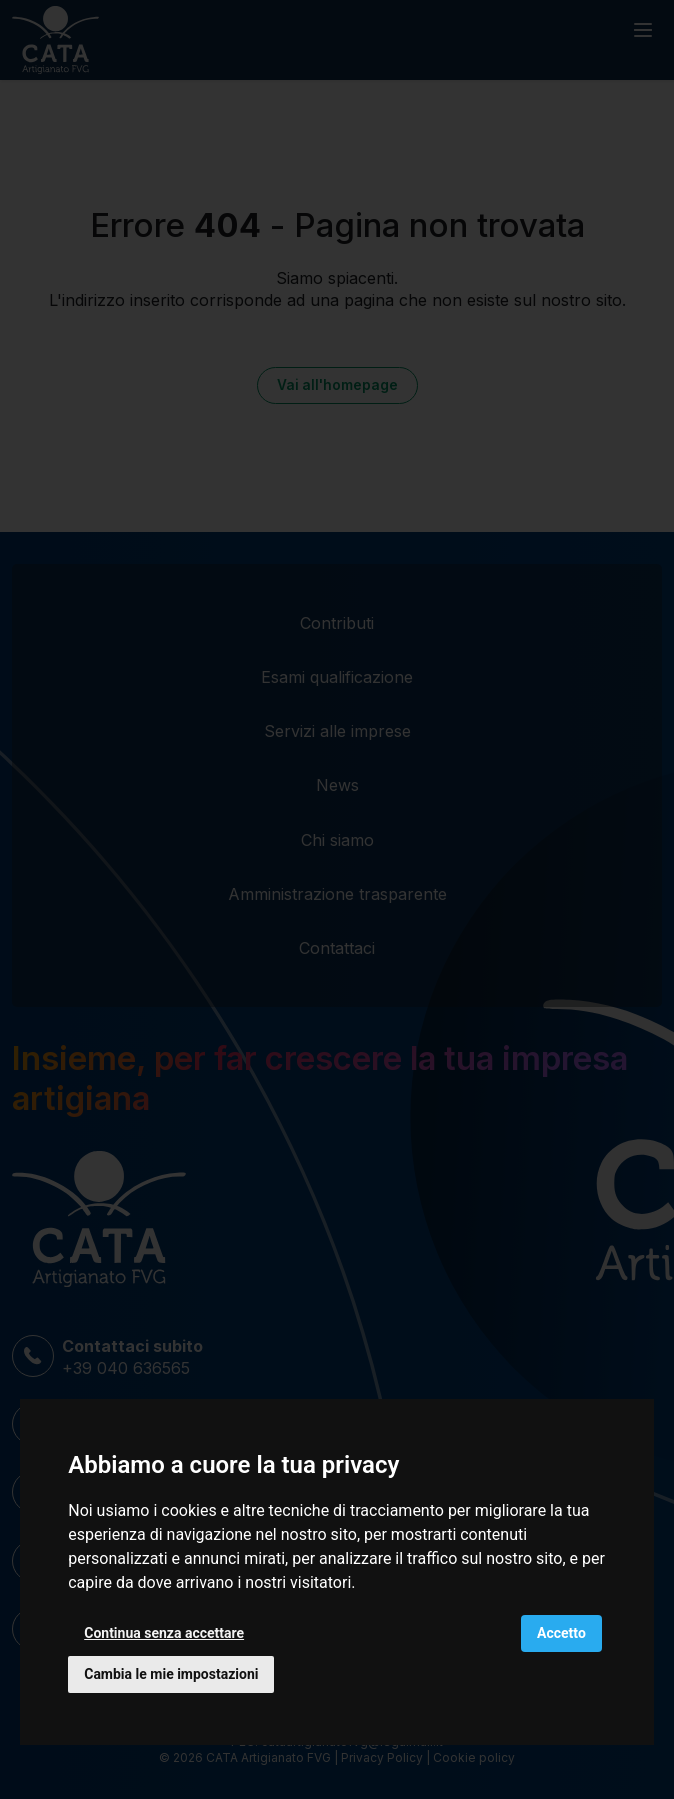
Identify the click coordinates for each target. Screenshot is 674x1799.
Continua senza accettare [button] (164, 1633)
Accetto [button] (561, 1633)
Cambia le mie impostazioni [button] (171, 1674)
